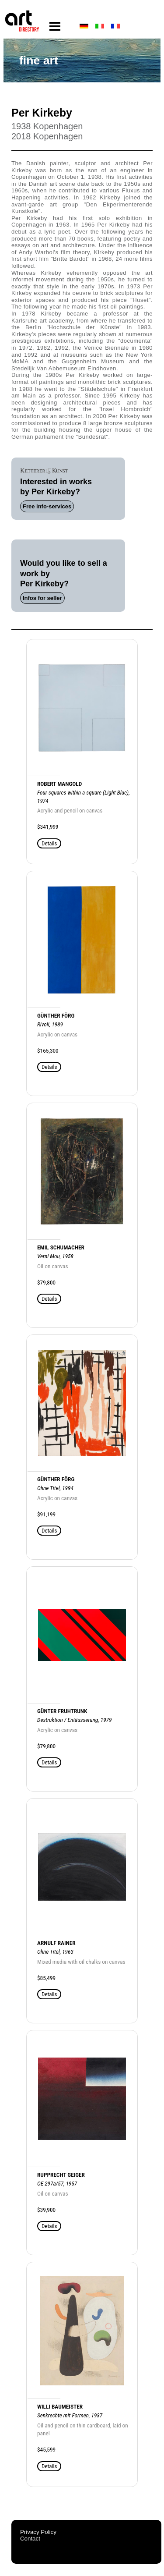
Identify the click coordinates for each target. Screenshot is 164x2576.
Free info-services (47, 506)
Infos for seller (42, 598)
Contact (30, 2538)
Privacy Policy (38, 2532)
